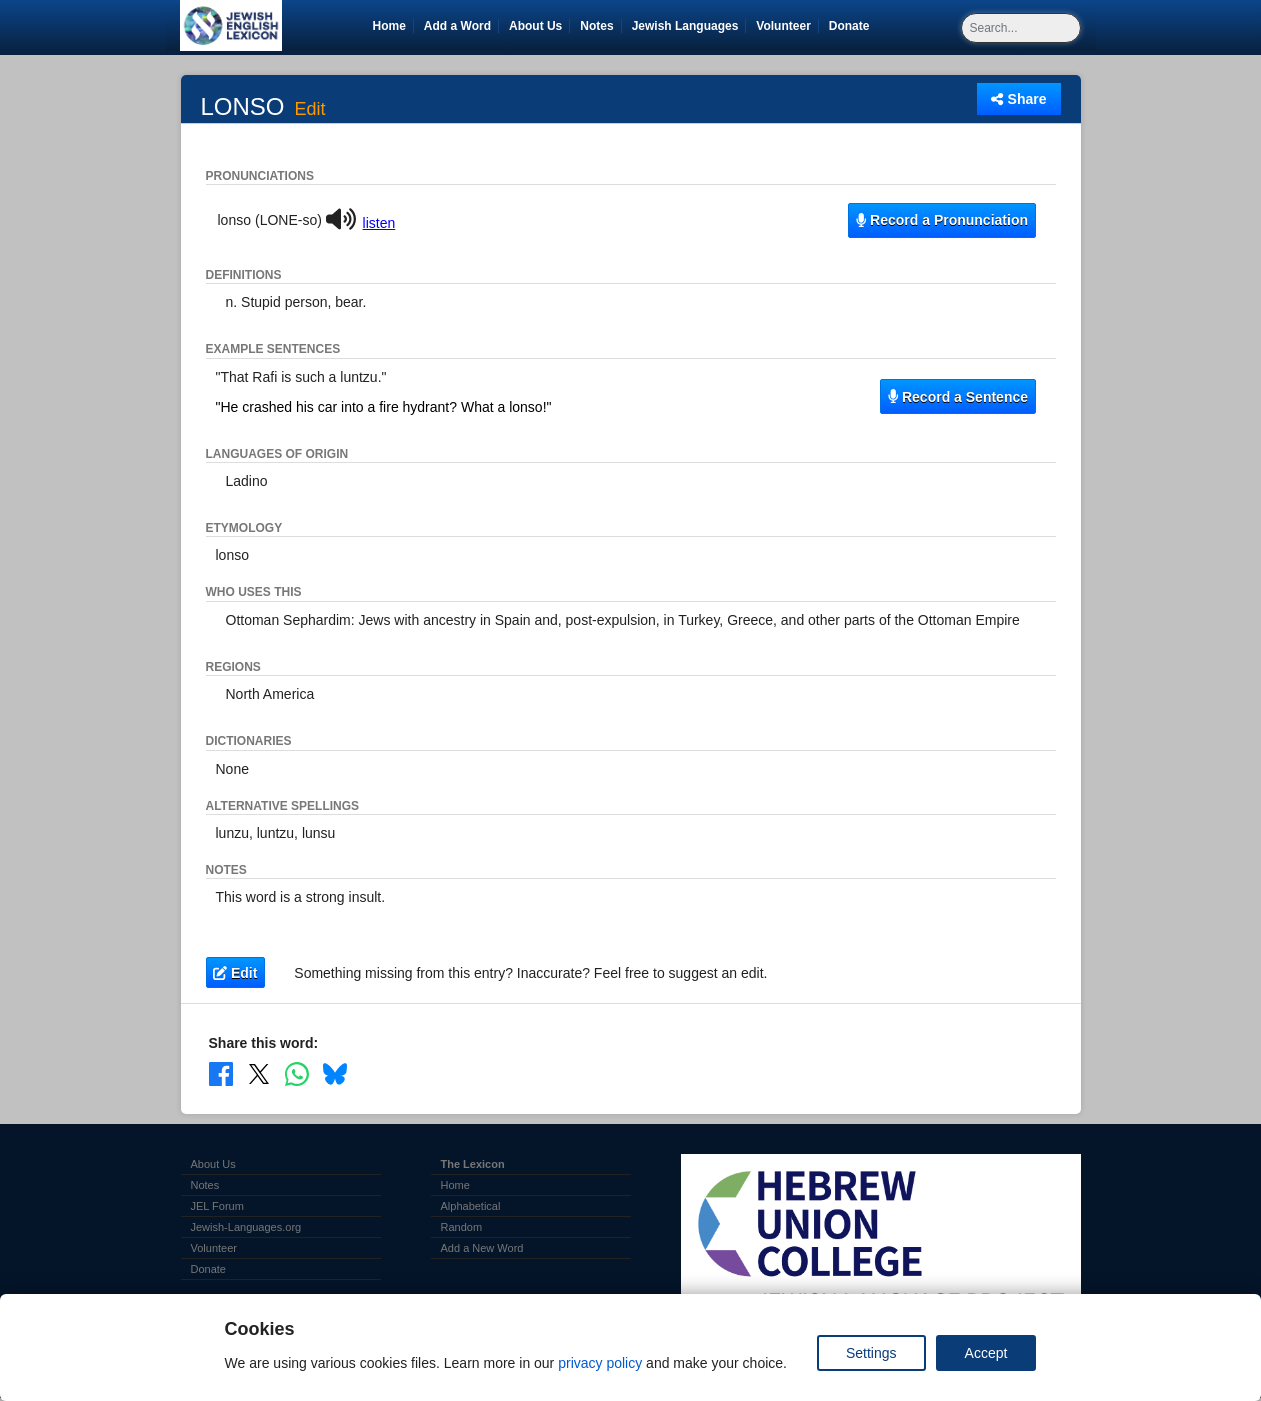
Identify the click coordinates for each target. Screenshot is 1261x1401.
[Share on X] (259, 1074)
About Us (535, 26)
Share (1018, 99)
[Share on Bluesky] (335, 1074)
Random (462, 1227)
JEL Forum (217, 1206)
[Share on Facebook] (221, 1074)
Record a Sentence (958, 397)
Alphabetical (471, 1206)
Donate (853, 26)
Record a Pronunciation (942, 220)
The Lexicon (473, 1164)
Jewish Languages (689, 26)
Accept (986, 1353)
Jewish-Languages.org (246, 1227)
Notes (596, 26)
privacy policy (600, 1363)
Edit (310, 110)
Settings (871, 1353)
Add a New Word (482, 1248)
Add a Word (457, 26)
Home (389, 26)
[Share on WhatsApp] (297, 1074)
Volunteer (786, 26)
